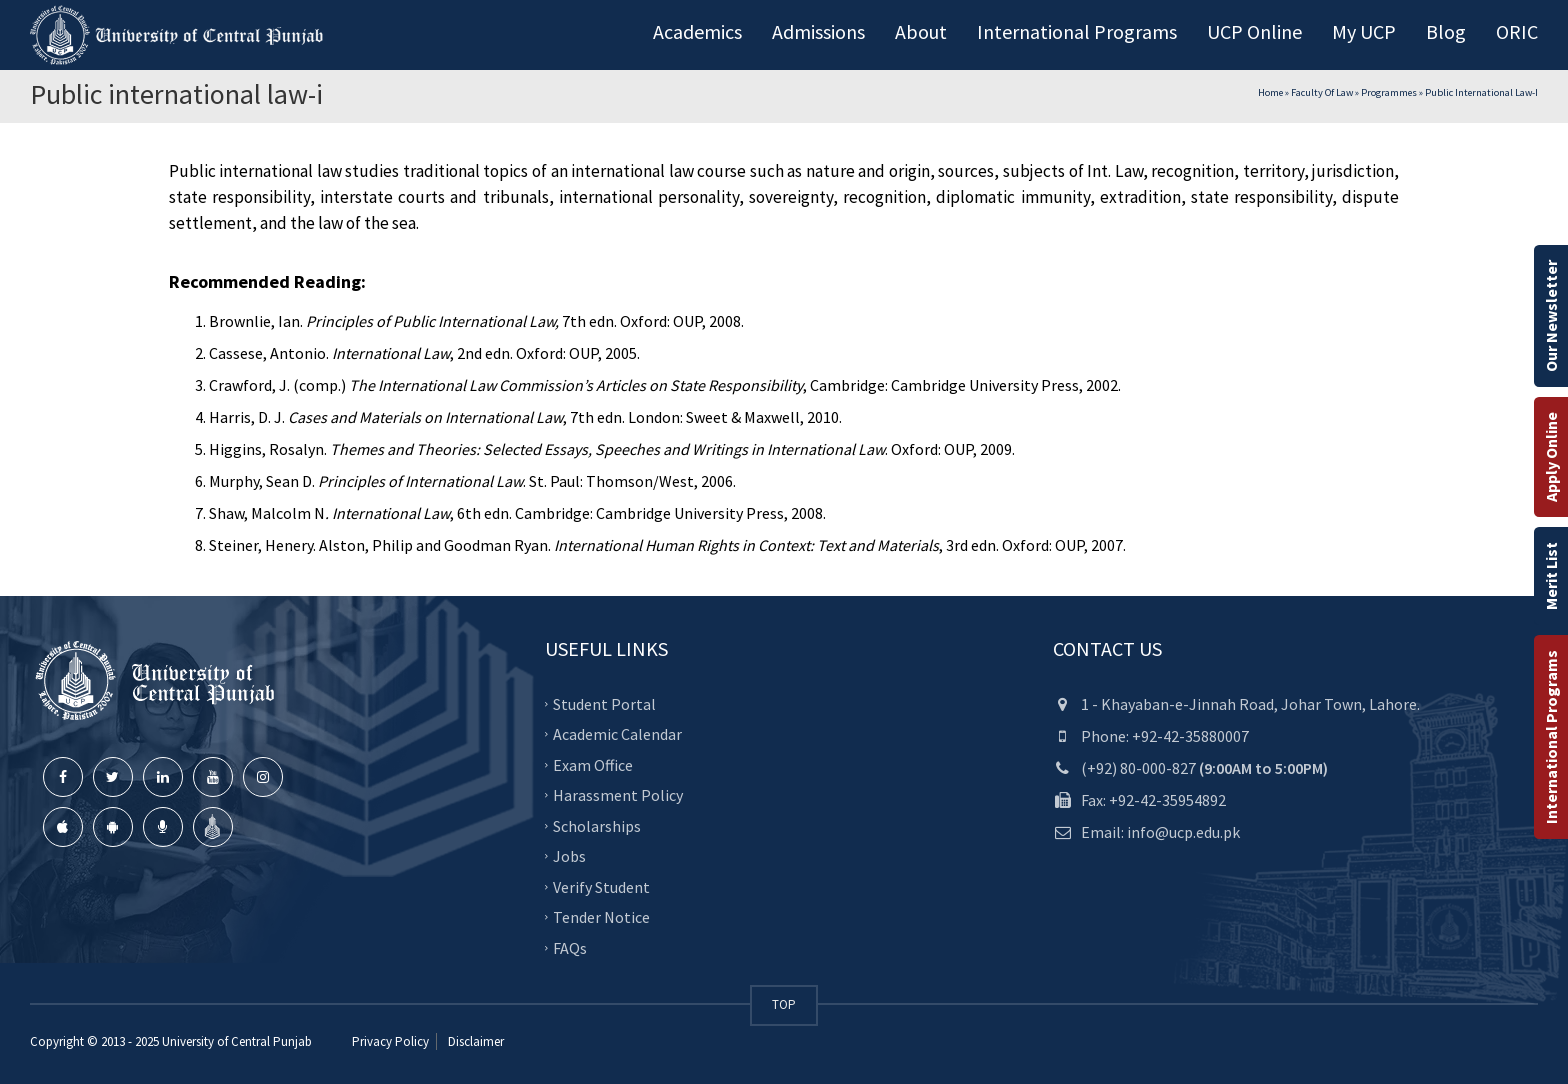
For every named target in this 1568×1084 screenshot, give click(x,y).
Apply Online (1551, 457)
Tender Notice (601, 917)
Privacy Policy (390, 1041)
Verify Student (601, 886)
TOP (784, 1004)
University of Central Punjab (237, 1041)
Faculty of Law (1322, 92)
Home (1270, 92)
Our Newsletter (1551, 316)
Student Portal (604, 703)
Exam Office (593, 764)
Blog (1446, 31)
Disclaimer (474, 1041)
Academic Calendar (617, 734)
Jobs (569, 856)
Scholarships (597, 825)
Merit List (1551, 576)
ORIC (1517, 31)
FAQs (570, 947)
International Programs (1551, 737)
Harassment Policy (618, 795)
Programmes (1389, 92)
